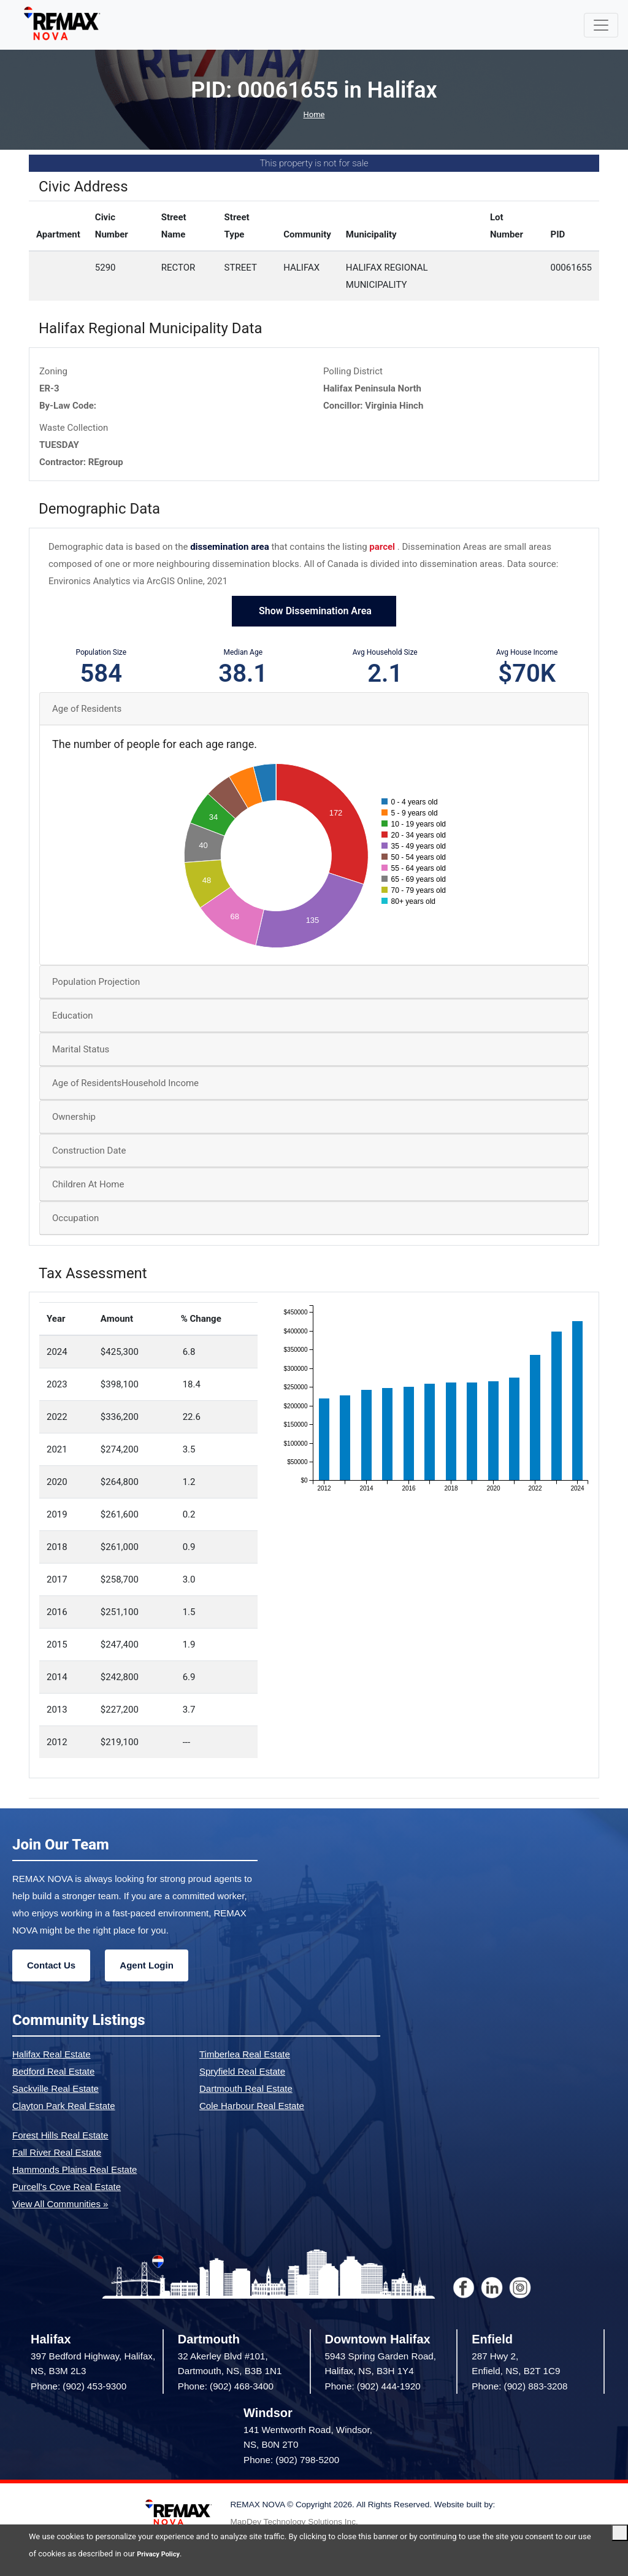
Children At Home (88, 1184)
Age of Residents (86, 708)
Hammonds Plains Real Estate (74, 2169)
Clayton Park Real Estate (63, 2105)
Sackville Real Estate (55, 2088)
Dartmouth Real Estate (246, 2088)
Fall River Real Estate (56, 2152)
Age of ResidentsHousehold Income (125, 1083)
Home (314, 114)
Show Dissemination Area (314, 611)
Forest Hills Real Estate (60, 2135)
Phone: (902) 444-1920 (373, 2386)
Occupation (75, 1218)
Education (72, 1015)
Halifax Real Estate (51, 2054)
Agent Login (146, 1965)
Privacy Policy (162, 2553)
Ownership (74, 1116)
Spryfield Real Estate (242, 2071)
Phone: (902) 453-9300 (78, 2386)
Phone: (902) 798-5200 (291, 2460)
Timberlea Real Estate (244, 2054)
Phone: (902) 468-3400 (226, 2386)
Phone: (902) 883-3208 (519, 2386)
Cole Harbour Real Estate (251, 2105)
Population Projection (96, 981)
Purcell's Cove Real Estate (66, 2186)
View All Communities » (60, 2204)
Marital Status (80, 1049)
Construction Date (89, 1150)
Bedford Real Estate (53, 2071)
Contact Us (51, 1965)
